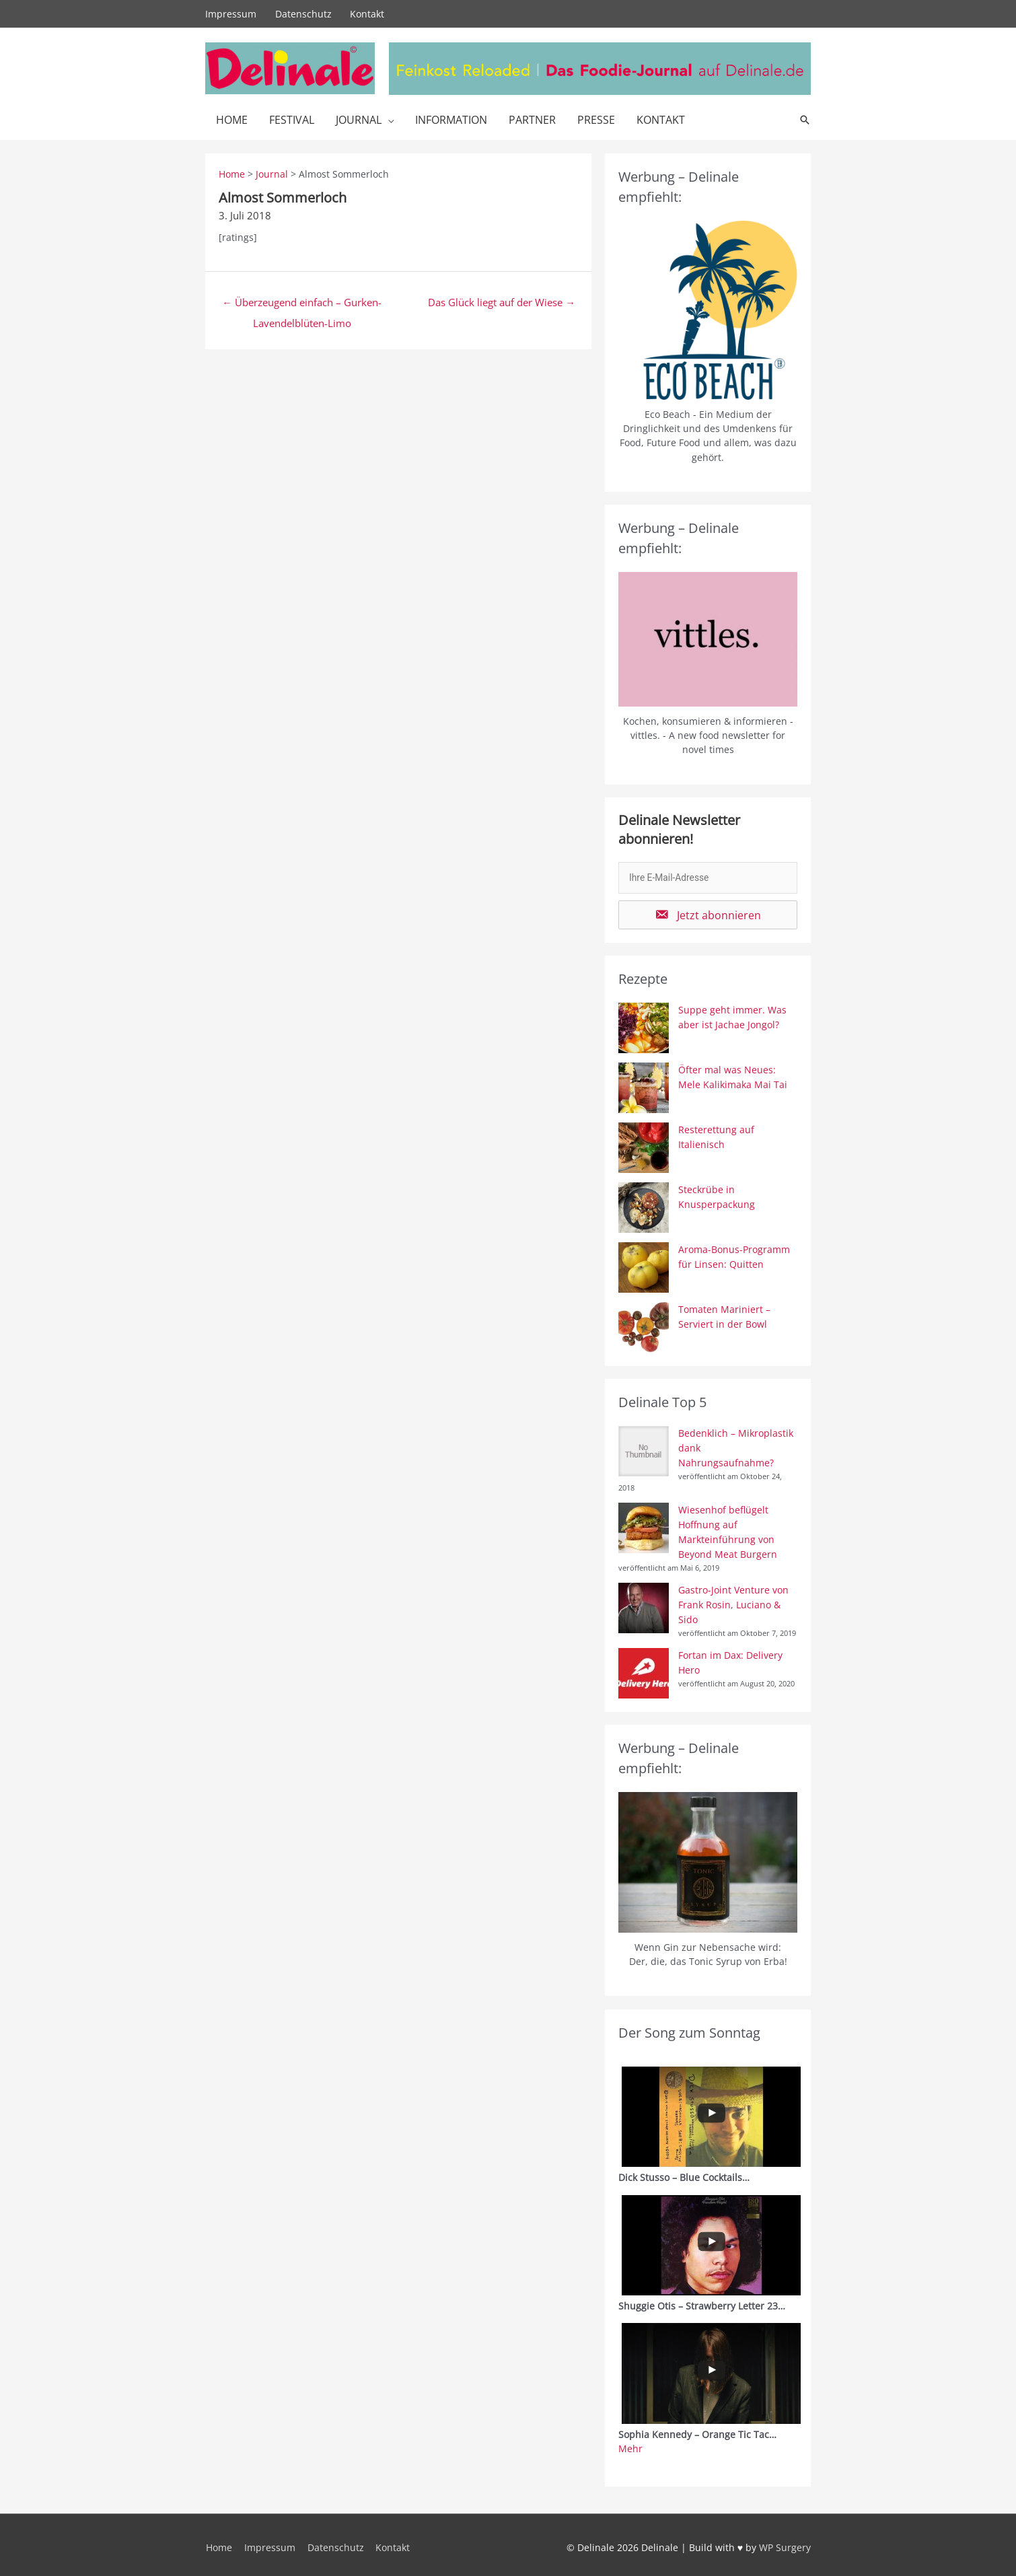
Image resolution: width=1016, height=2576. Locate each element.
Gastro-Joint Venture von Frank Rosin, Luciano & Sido (733, 1601)
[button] (707, 914)
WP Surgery (785, 2542)
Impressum (230, 13)
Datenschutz (303, 13)
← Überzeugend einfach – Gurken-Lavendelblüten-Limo (302, 304)
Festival (291, 119)
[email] (707, 877)
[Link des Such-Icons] (805, 119)
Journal (359, 119)
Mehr (630, 2443)
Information (451, 119)
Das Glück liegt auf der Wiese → (501, 301)
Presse (596, 119)
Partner (532, 119)
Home (232, 119)
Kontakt (368, 13)
